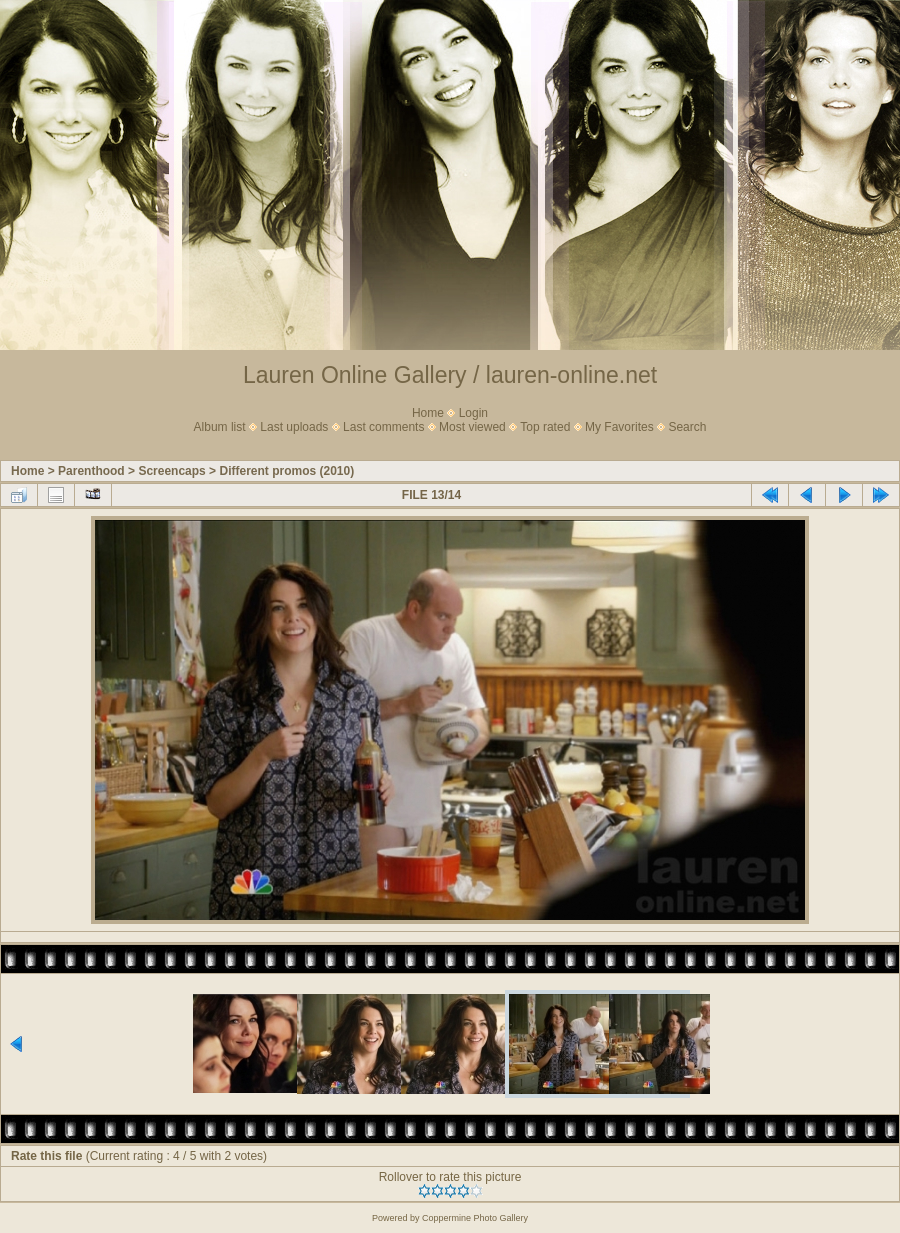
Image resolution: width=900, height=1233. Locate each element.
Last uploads (294, 427)
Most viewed (472, 427)
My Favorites (619, 427)
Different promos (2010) (286, 471)
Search (687, 427)
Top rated (545, 427)
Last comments (383, 427)
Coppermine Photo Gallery (475, 1218)
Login (473, 413)
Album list (220, 427)
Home (428, 413)
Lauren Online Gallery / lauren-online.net (450, 375)
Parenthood (91, 471)
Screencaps (171, 471)
